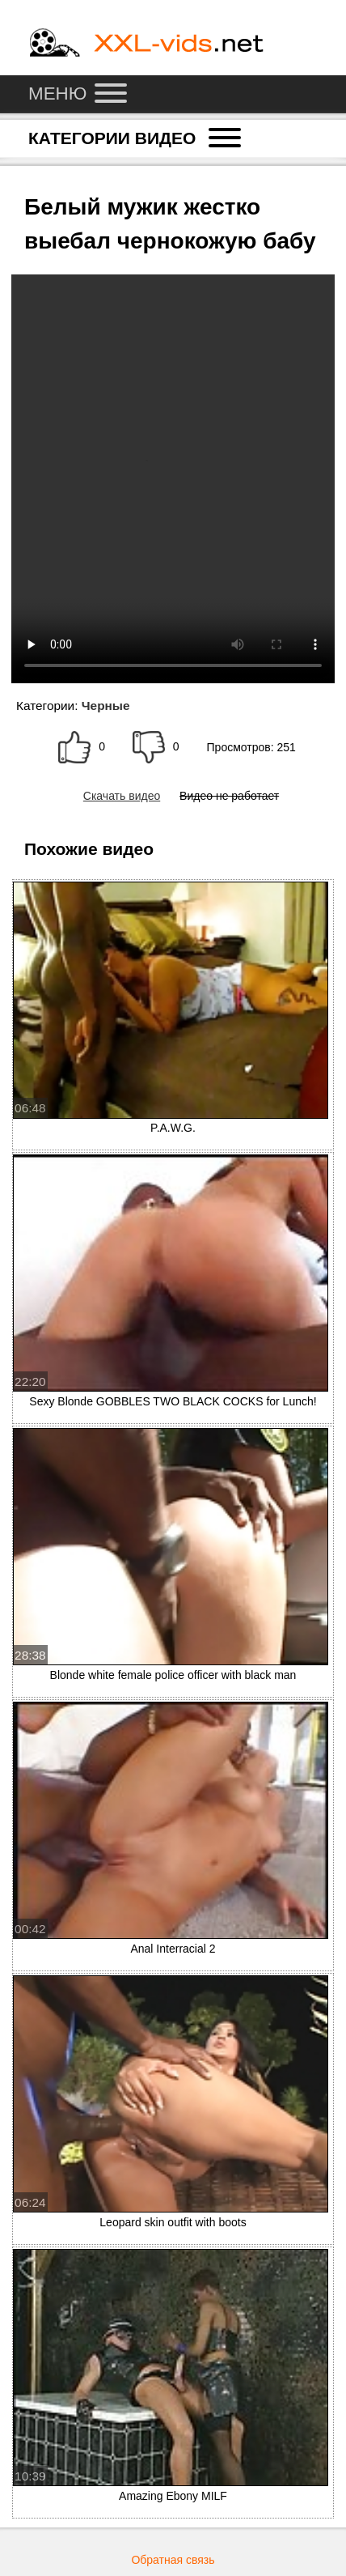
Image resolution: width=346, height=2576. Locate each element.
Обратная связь (172, 2559)
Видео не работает (229, 795)
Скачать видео (121, 795)
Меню (77, 93)
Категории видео (134, 137)
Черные (106, 705)
